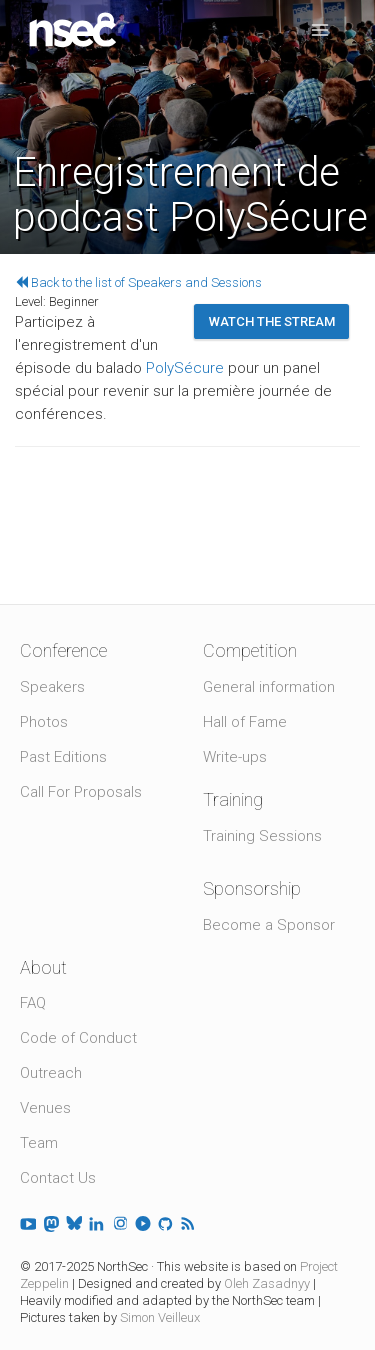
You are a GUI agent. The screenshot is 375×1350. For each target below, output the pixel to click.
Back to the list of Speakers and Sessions (138, 282)
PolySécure (185, 368)
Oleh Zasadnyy (267, 1283)
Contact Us (58, 1178)
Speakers (52, 687)
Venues (45, 1108)
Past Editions (63, 757)
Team (39, 1143)
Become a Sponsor (269, 925)
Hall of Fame (245, 722)
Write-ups (235, 757)
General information (269, 687)
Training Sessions (262, 836)
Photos (44, 722)
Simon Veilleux (160, 1317)
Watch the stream (272, 321)
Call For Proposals (81, 792)
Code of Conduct (78, 1038)
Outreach (51, 1073)
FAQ (33, 1003)
